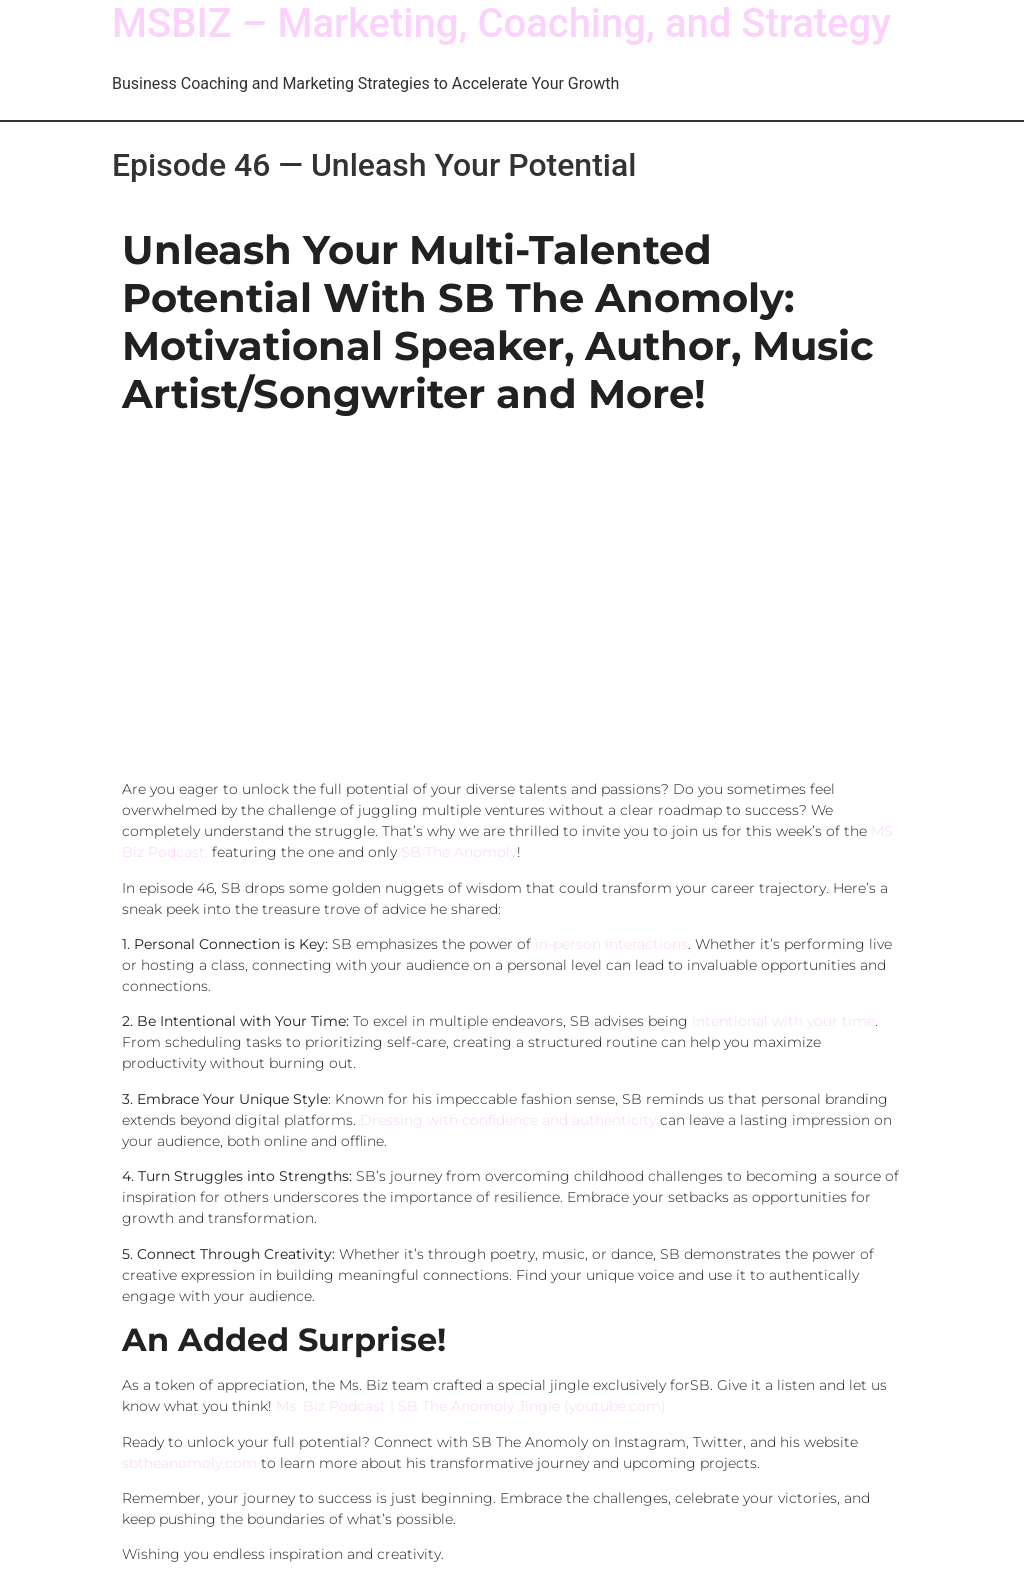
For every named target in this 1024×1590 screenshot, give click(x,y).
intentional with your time (783, 1021)
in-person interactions (611, 944)
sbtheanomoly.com (189, 1463)
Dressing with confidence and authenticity (508, 1120)
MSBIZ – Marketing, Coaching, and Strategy (501, 23)
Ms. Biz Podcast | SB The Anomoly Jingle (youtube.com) (471, 1406)
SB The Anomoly (459, 852)
